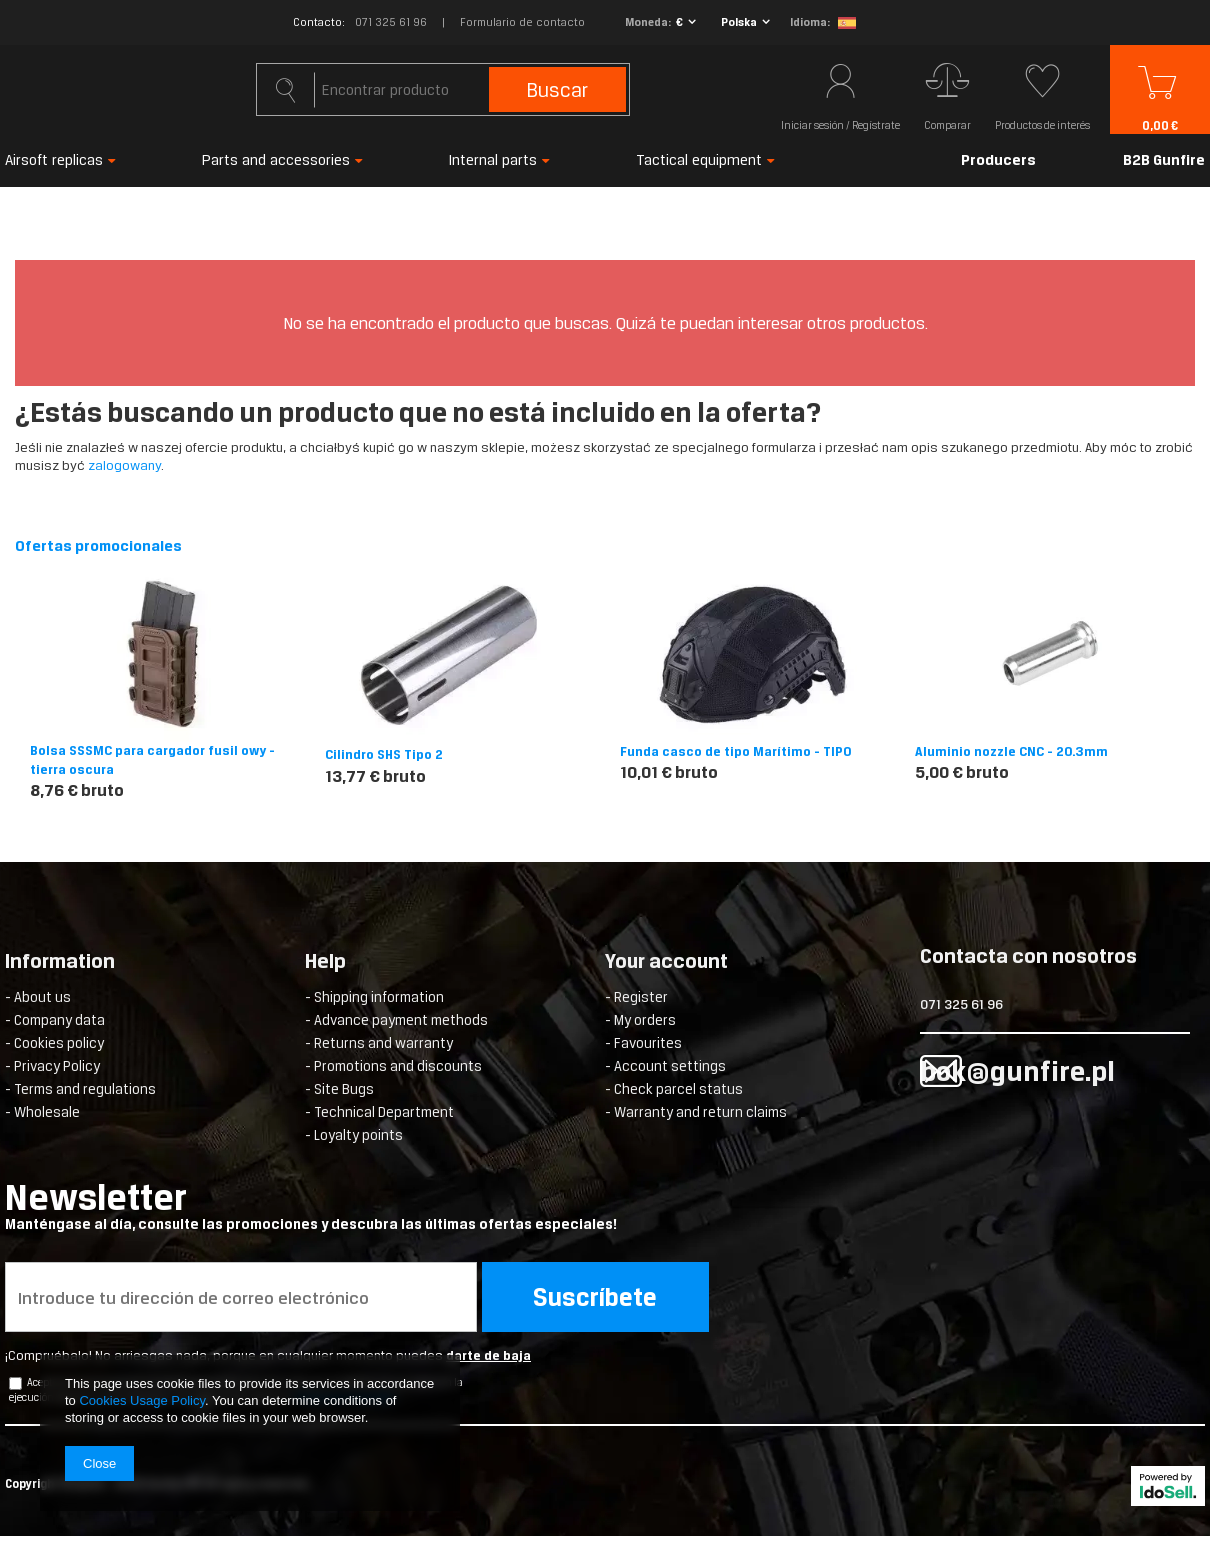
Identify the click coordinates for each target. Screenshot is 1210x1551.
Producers (998, 159)
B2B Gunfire (1164, 159)
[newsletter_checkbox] (15, 1383)
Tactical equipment (699, 159)
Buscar (557, 90)
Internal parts (493, 159)
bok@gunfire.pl (1017, 1071)
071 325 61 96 (391, 22)
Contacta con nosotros (1028, 958)
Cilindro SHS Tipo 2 (384, 754)
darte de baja (488, 1355)
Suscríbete (595, 1297)
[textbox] (442, 89)
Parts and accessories (276, 159)
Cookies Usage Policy (141, 1400)
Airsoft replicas (54, 159)
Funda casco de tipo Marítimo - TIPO (736, 751)
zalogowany (124, 465)
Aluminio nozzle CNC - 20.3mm (1011, 751)
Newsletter (385, 1205)
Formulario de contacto (522, 22)
